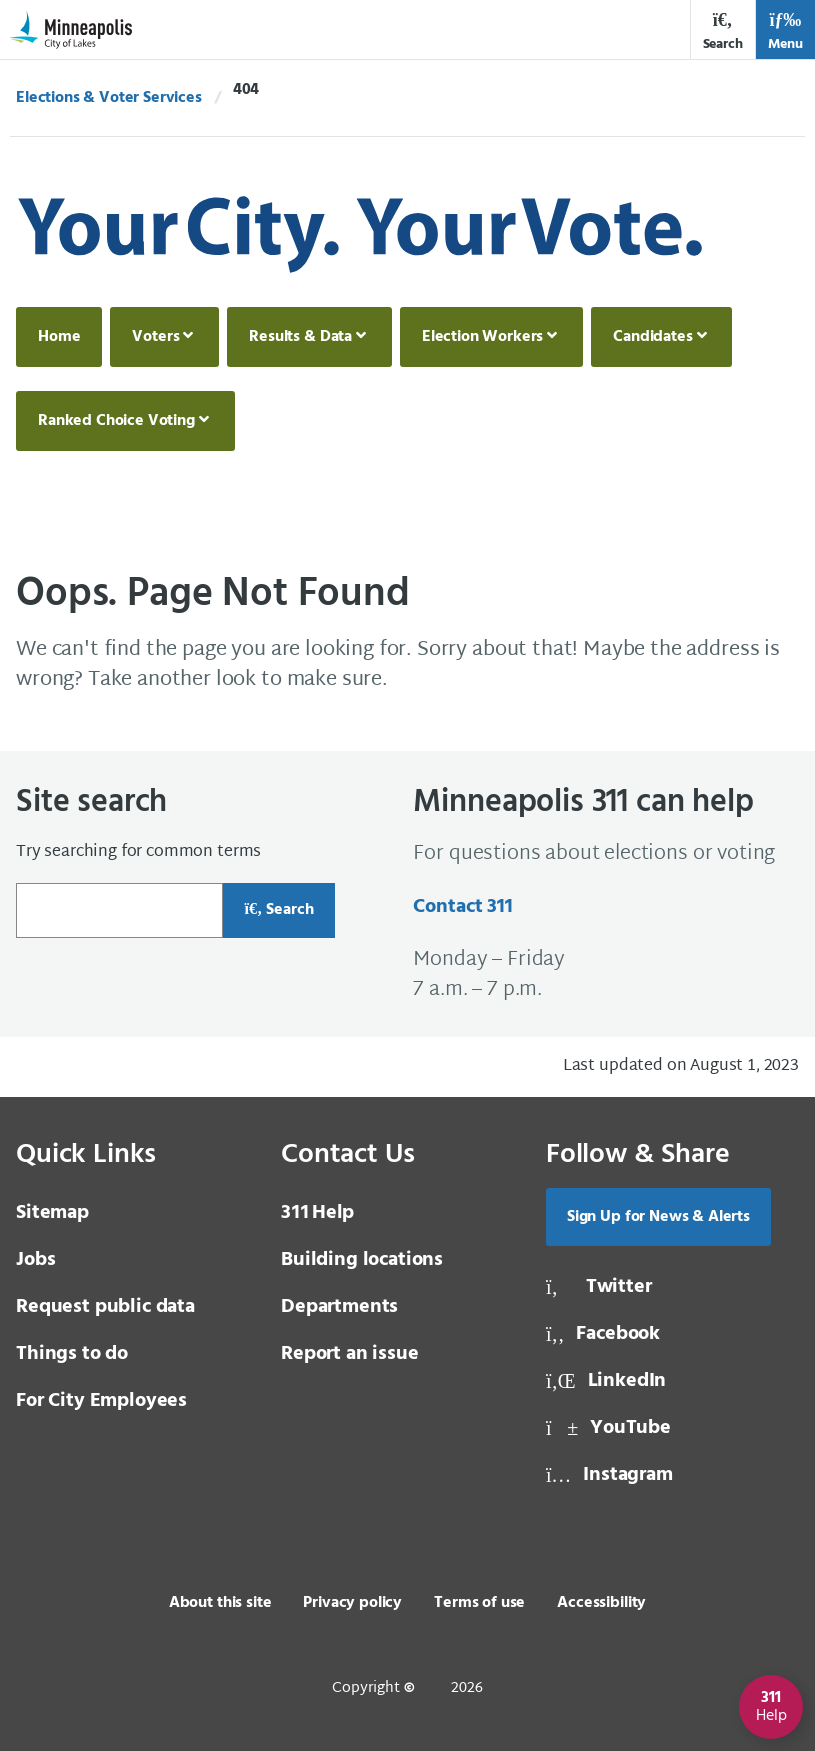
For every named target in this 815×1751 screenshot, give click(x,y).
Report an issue (350, 1354)
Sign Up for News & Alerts (658, 1217)
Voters (155, 337)
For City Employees (101, 1401)
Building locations (362, 1260)
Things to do (72, 1354)
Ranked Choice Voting (116, 421)
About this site (220, 1603)
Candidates (652, 337)
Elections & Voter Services (109, 98)
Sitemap (52, 1213)
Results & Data (300, 337)
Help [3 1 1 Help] (317, 1213)
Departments (339, 1307)
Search (723, 31)
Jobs (35, 1260)
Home (59, 337)
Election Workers (482, 337)
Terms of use (479, 1603)
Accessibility (601, 1603)
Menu (785, 31)
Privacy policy (352, 1603)
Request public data (105, 1307)
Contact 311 (462, 907)
